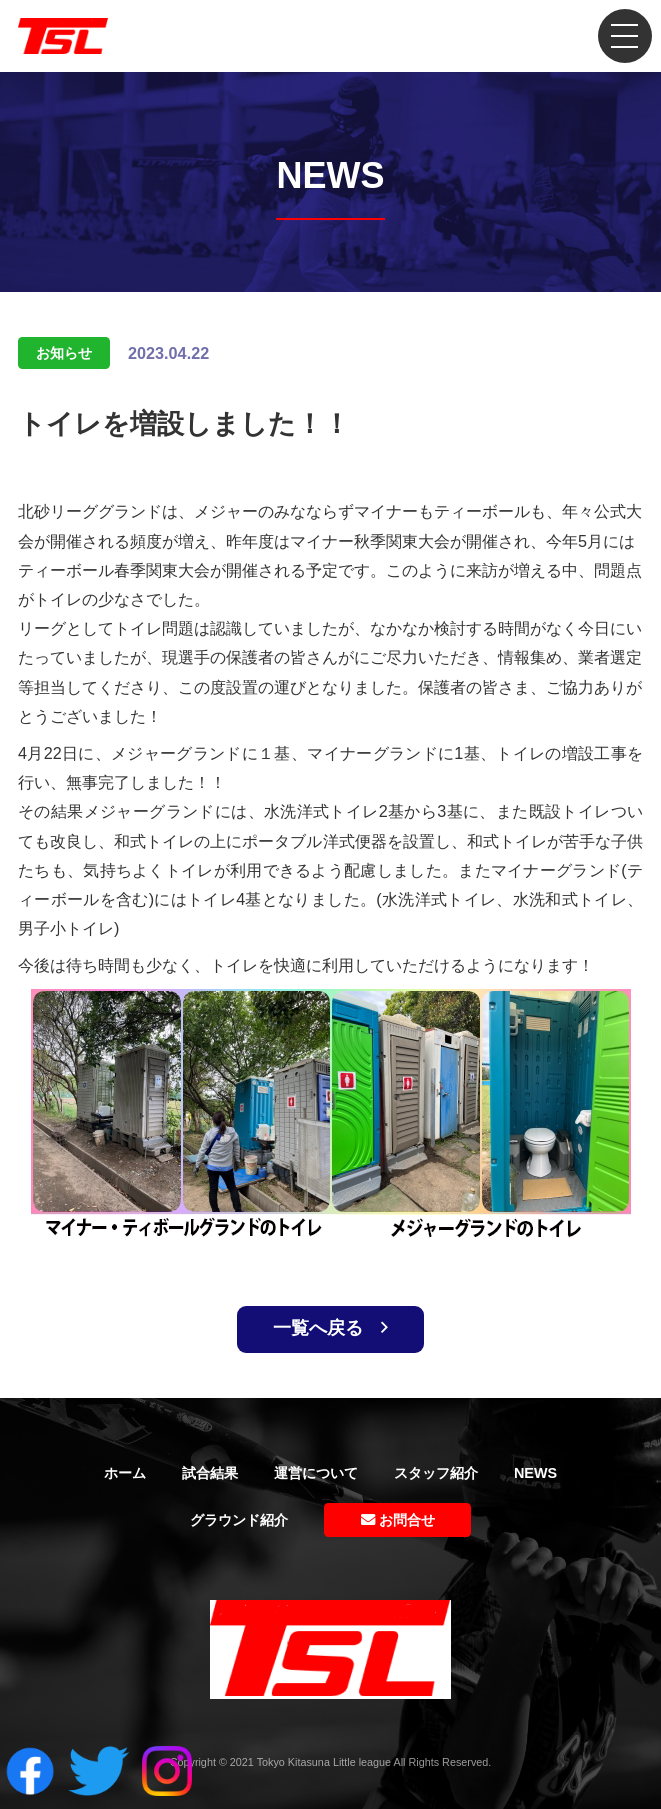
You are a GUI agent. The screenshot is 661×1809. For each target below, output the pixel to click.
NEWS (535, 1473)
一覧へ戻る (330, 1328)
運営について (316, 1473)
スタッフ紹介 (436, 1473)
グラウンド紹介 (239, 1520)
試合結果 (210, 1473)
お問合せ (398, 1520)
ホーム (125, 1473)
